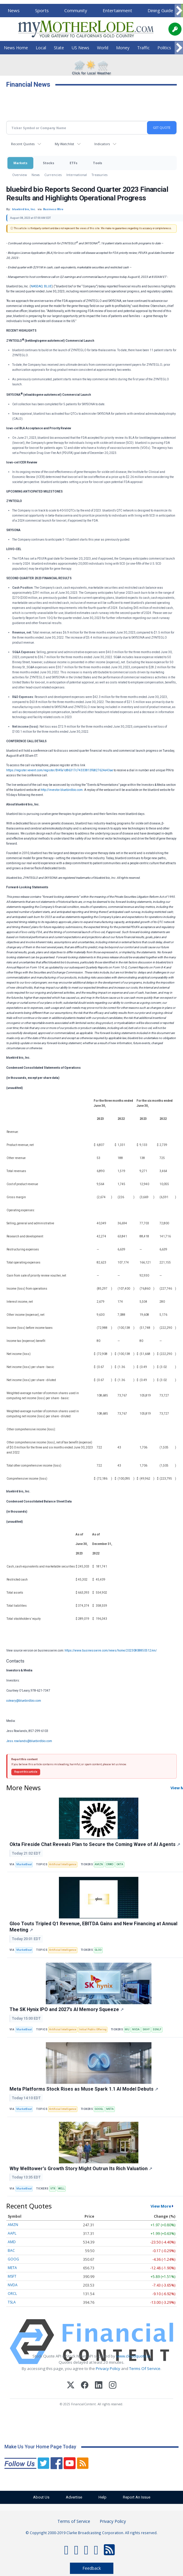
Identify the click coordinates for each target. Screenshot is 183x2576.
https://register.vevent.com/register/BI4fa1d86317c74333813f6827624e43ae (59, 770)
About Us (41, 2497)
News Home (16, 47)
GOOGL (99, 2109)
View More (161, 2206)
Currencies (53, 174)
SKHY (146, 2029)
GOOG (13, 2259)
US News (80, 47)
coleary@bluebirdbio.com (23, 1700)
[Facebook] (85, 2386)
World (102, 47)
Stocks (48, 163)
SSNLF (157, 2029)
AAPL (12, 2233)
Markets (20, 163)
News (14, 10)
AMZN (99, 1864)
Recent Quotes (23, 144)
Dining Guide (160, 10)
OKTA (119, 1864)
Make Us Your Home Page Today (40, 2447)
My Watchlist (64, 144)
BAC (11, 2250)
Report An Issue (136, 2497)
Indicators (102, 144)
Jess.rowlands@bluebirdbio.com (29, 1741)
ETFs (73, 163)
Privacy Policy (108, 2368)
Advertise (74, 2497)
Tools (97, 163)
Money (122, 47)
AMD (12, 2241)
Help (102, 2497)
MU (127, 2029)
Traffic (143, 47)
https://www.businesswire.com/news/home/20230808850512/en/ (111, 1650)
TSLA (12, 2302)
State (59, 47)
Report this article (25, 1771)
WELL (61, 2188)
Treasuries (99, 174)
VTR (52, 2188)
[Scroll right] (179, 10)
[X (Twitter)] (71, 2386)
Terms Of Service (144, 2368)
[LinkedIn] (99, 2386)
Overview (19, 174)
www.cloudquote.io (133, 2356)
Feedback (91, 2568)
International (76, 174)
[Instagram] (113, 2386)
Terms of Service (73, 2521)
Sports (42, 10)
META (110, 2109)
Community (75, 10)
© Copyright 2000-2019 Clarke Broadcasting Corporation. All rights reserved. (91, 2532)
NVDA (136, 2029)
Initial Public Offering (92, 2029)
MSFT (12, 2276)
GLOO (98, 1949)
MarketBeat (24, 1864)
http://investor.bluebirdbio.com (62, 789)
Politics (164, 47)
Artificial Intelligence (62, 1864)
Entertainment (117, 10)
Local (41, 47)
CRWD (109, 1864)
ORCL (12, 2293)
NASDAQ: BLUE (41, 286)
